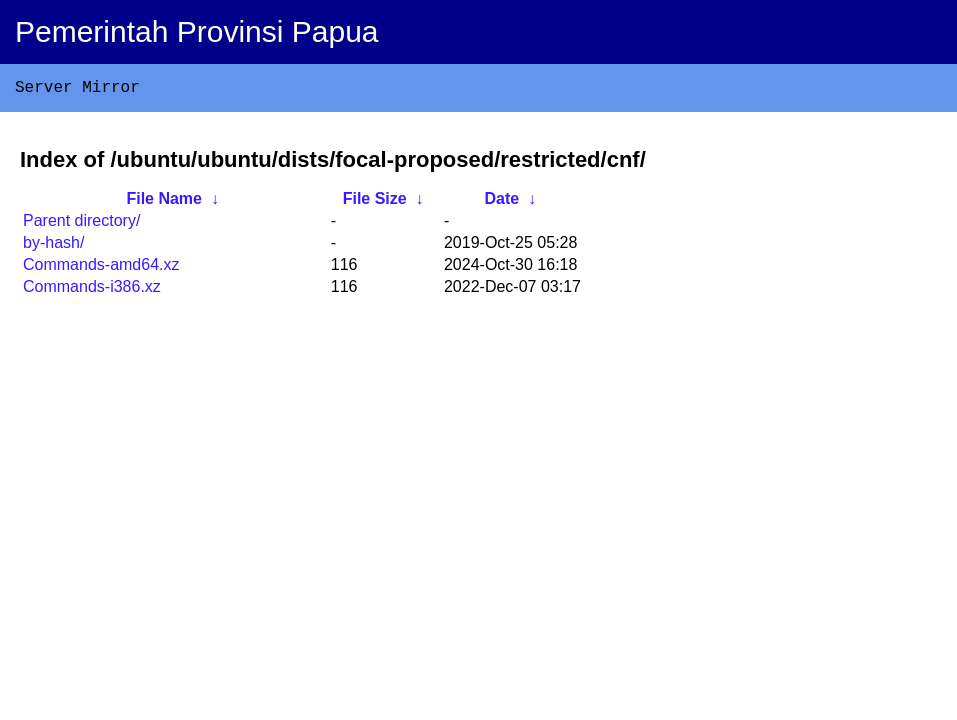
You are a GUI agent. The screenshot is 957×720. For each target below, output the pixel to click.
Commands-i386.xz (92, 290)
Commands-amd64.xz (101, 268)
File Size (375, 202)
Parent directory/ (81, 224)
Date (501, 202)
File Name (164, 202)
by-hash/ (53, 246)
